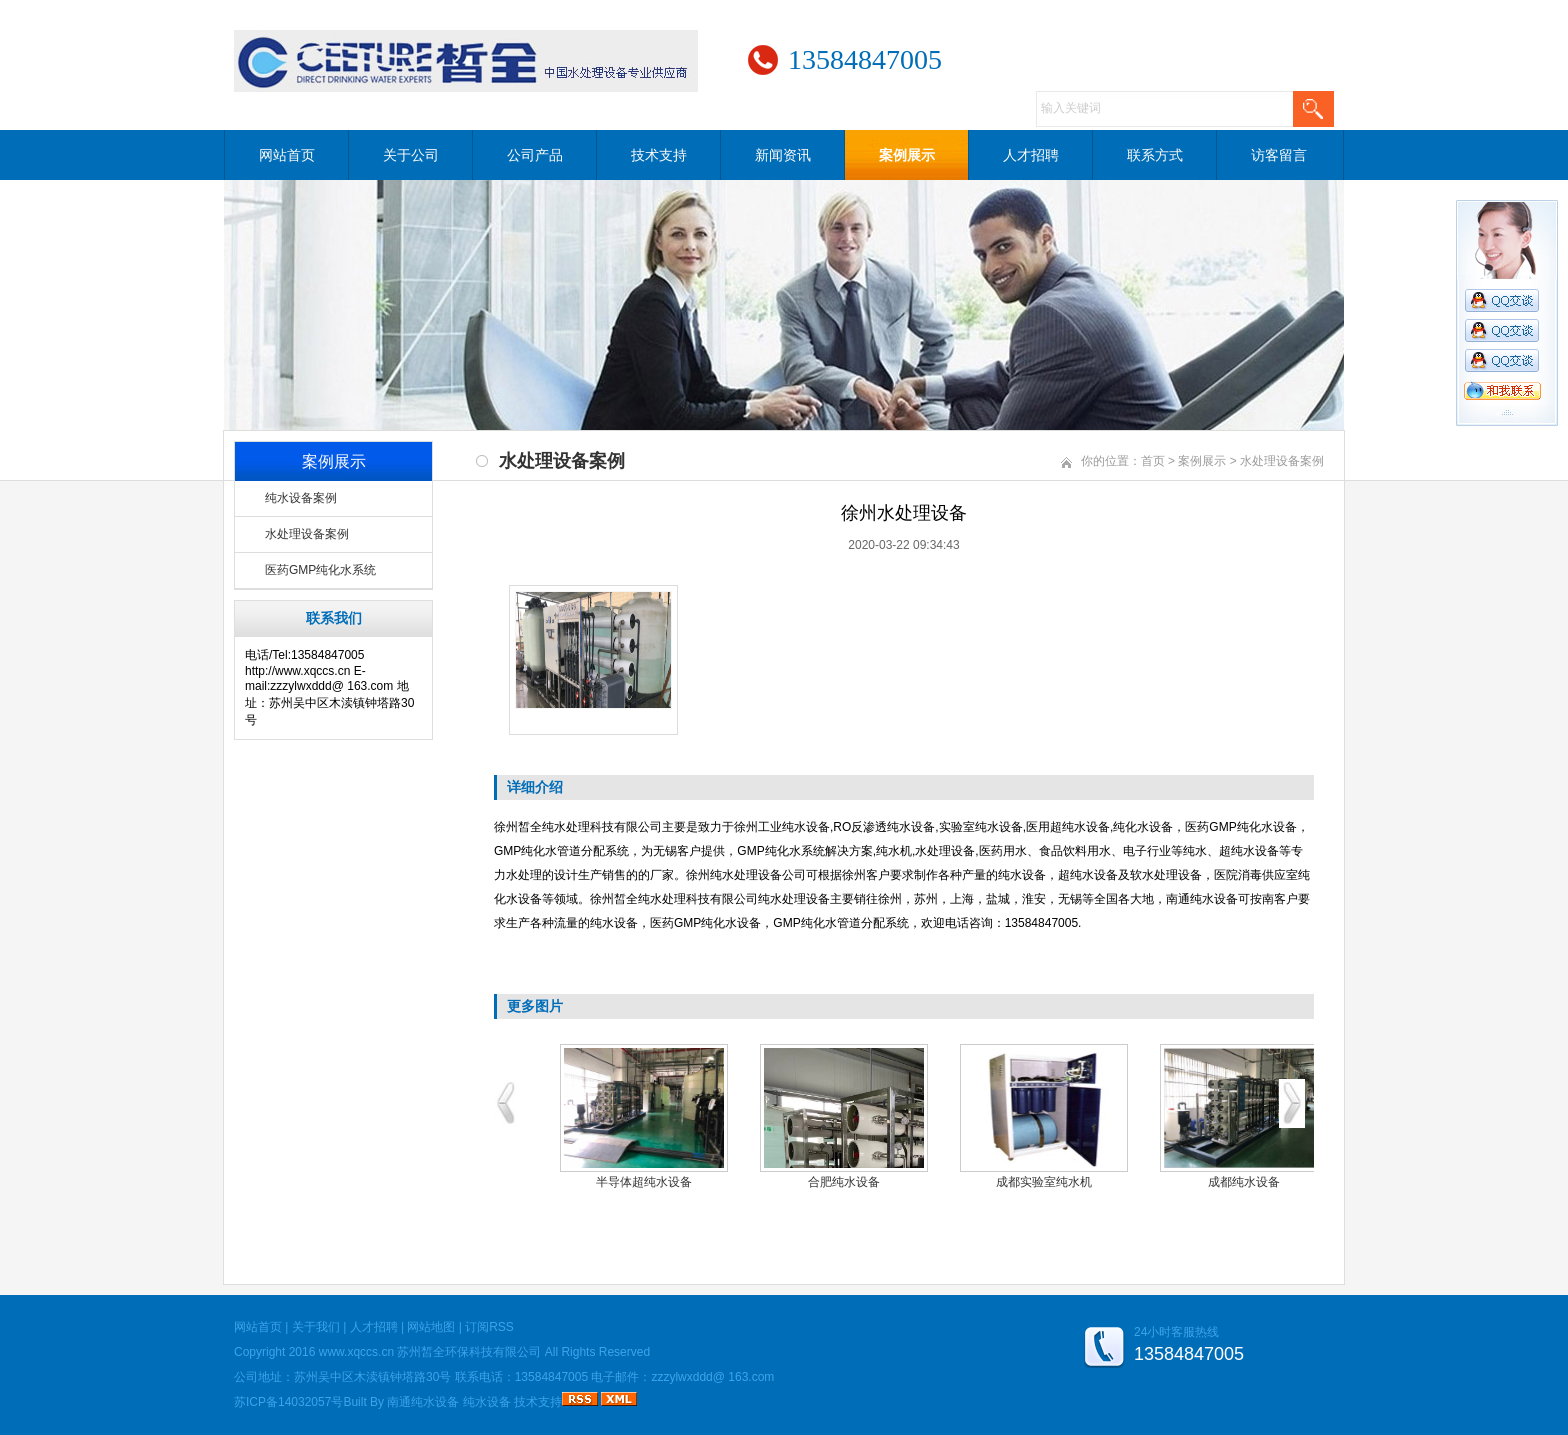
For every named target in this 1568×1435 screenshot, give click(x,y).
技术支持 (659, 155)
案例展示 (907, 155)
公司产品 (535, 155)
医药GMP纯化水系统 (320, 570)
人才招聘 (1031, 155)
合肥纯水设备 (844, 1182)
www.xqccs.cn (356, 1352)
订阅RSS (489, 1327)
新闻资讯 (783, 155)
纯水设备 (487, 1402)
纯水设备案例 (301, 498)
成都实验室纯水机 (1044, 1182)
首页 (1153, 461)
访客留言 (1279, 155)
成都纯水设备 (1244, 1182)
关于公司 (411, 155)
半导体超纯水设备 (644, 1182)
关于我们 (316, 1327)
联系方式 (1155, 155)
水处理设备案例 (307, 534)
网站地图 (431, 1327)
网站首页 (287, 155)
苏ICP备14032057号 (288, 1402)
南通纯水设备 (423, 1402)
